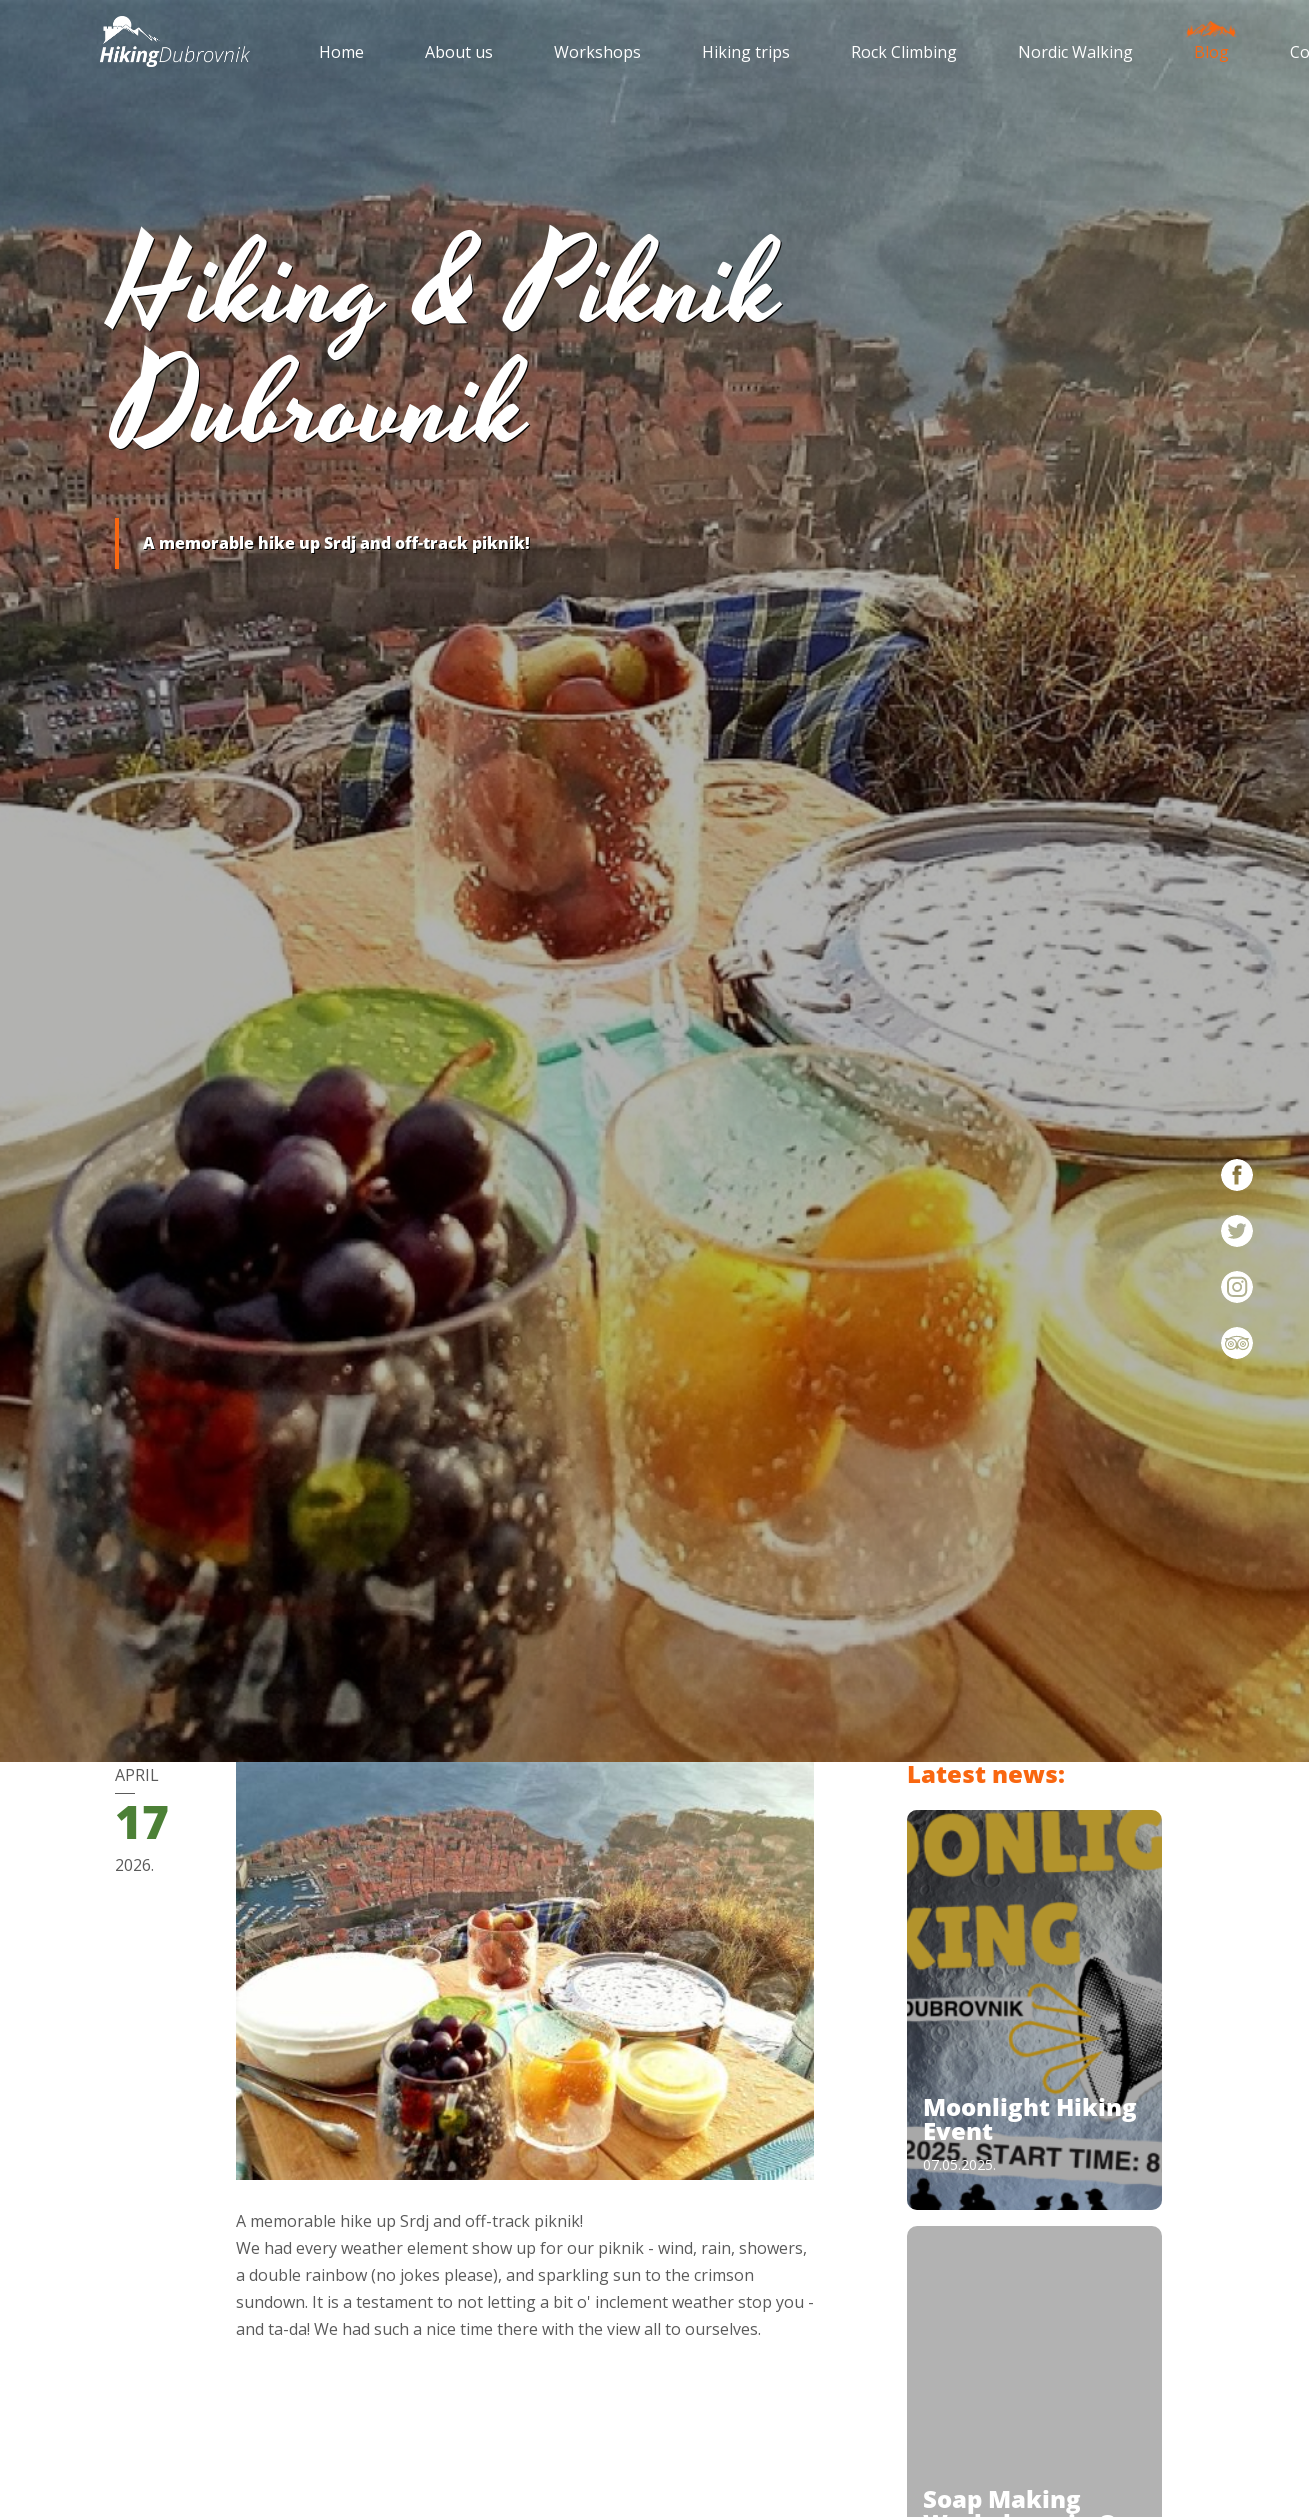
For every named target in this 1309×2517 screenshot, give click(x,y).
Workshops (597, 52)
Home (341, 52)
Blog (1211, 47)
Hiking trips (746, 52)
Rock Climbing (904, 52)
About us (459, 52)
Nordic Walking (1075, 52)
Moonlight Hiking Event (1030, 2118)
